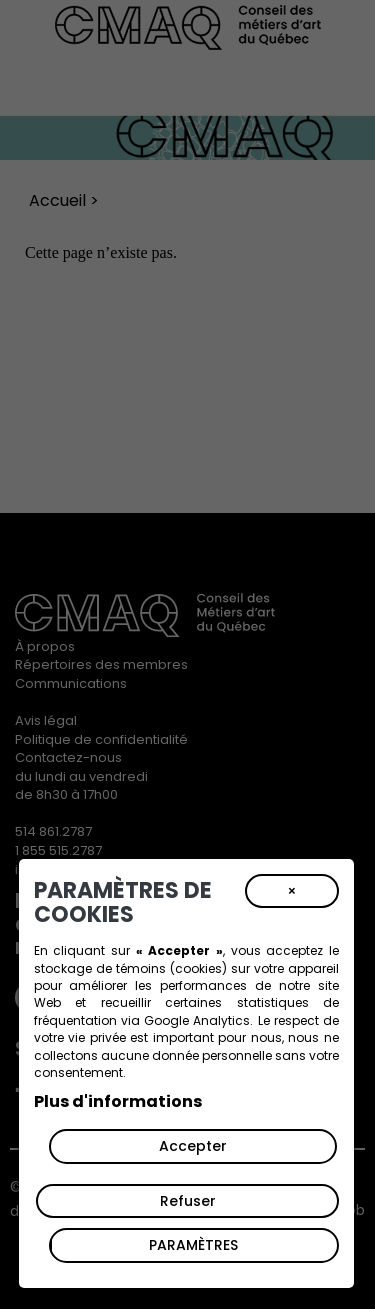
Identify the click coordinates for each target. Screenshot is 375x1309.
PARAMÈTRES (193, 1245)
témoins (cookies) (171, 968)
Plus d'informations (118, 1101)
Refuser (188, 1201)
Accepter (193, 1146)
